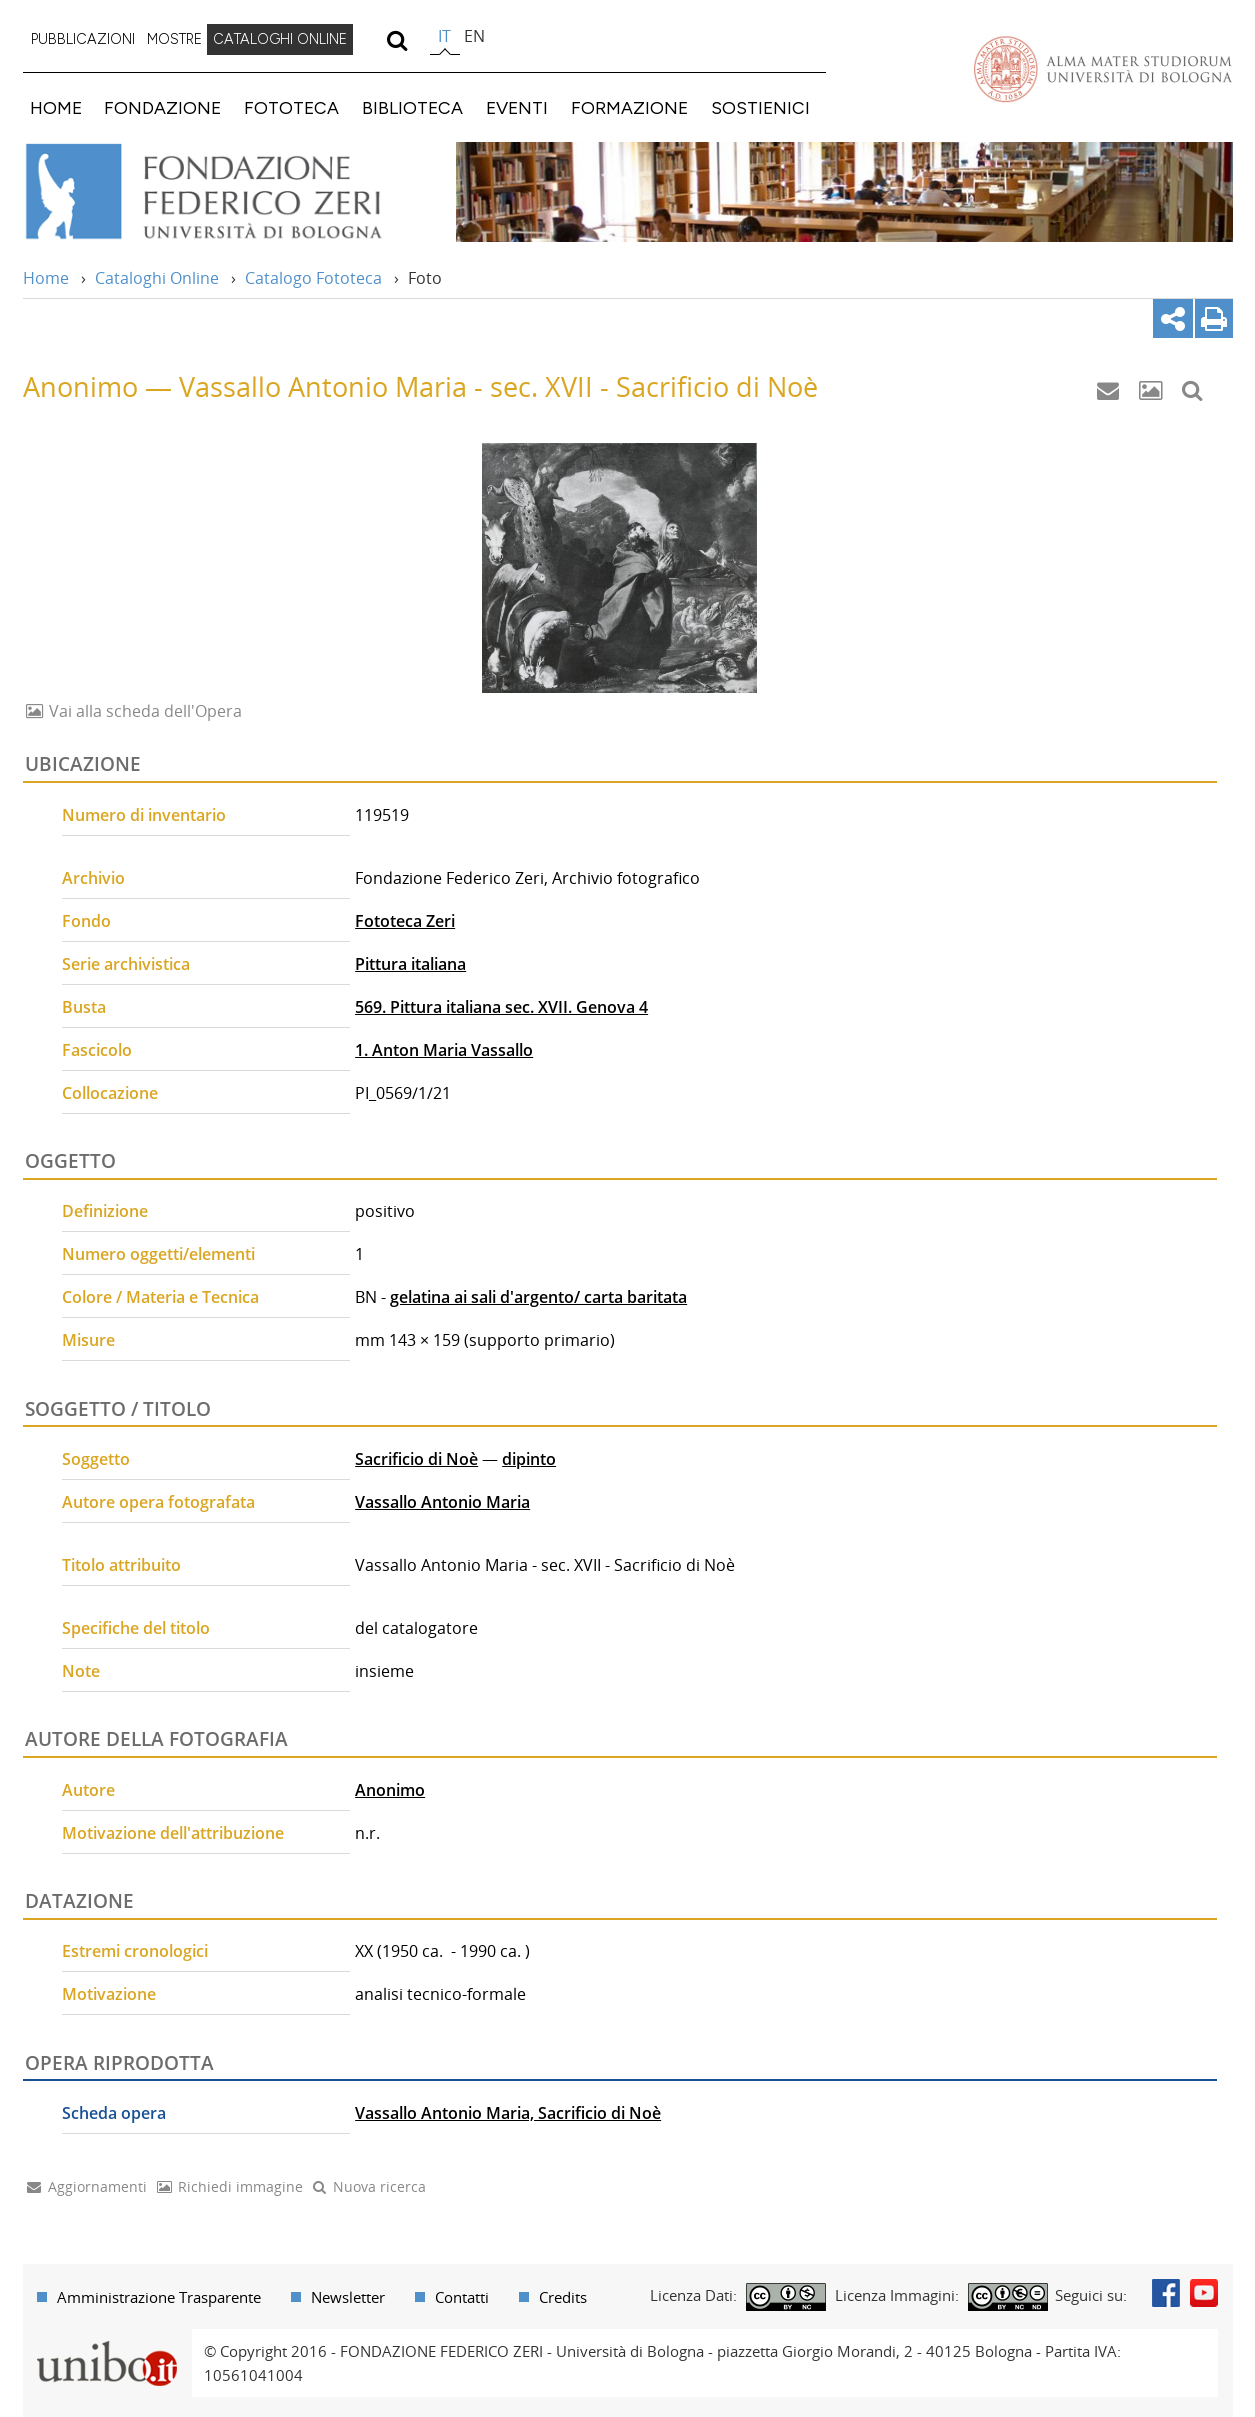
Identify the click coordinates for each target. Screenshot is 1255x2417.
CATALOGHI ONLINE (280, 39)
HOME (56, 107)
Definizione (105, 1211)
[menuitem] (83, 40)
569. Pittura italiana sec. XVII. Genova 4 (501, 1007)
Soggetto (96, 1459)
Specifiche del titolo (136, 1628)
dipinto (529, 1459)
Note (81, 1671)
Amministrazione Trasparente (159, 2297)
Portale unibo (107, 2341)
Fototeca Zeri (405, 921)
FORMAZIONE (629, 107)
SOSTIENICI (760, 107)
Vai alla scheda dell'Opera (143, 711)
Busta (84, 1007)
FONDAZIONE (162, 107)
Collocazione (110, 1093)
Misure (88, 1340)
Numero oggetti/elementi (158, 1254)
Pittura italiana (410, 964)
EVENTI (517, 107)
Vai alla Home (229, 192)
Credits (563, 2297)
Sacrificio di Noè (416, 1459)
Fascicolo (97, 1050)
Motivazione (109, 1994)
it (444, 36)
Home (46, 278)
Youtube (1204, 2293)
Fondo (86, 921)
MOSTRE (174, 39)
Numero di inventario (144, 815)
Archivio (93, 878)
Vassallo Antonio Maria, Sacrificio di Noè (508, 2113)
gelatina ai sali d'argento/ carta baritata (538, 1297)
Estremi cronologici (135, 1951)
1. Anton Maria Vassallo (444, 1050)
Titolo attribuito (121, 1565)
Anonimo (390, 1790)
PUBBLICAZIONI (83, 39)
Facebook (1166, 2293)
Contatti (462, 2297)
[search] (397, 40)
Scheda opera (114, 2113)
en (474, 36)
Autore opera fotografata (158, 1502)
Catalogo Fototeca (313, 278)
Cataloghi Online (157, 278)
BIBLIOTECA (412, 107)
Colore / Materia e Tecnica (160, 1297)
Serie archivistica (126, 964)
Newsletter (348, 2297)
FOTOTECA (291, 107)
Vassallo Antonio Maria (442, 1502)
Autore (88, 1790)
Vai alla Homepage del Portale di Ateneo (1103, 69)
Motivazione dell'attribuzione (173, 1833)
